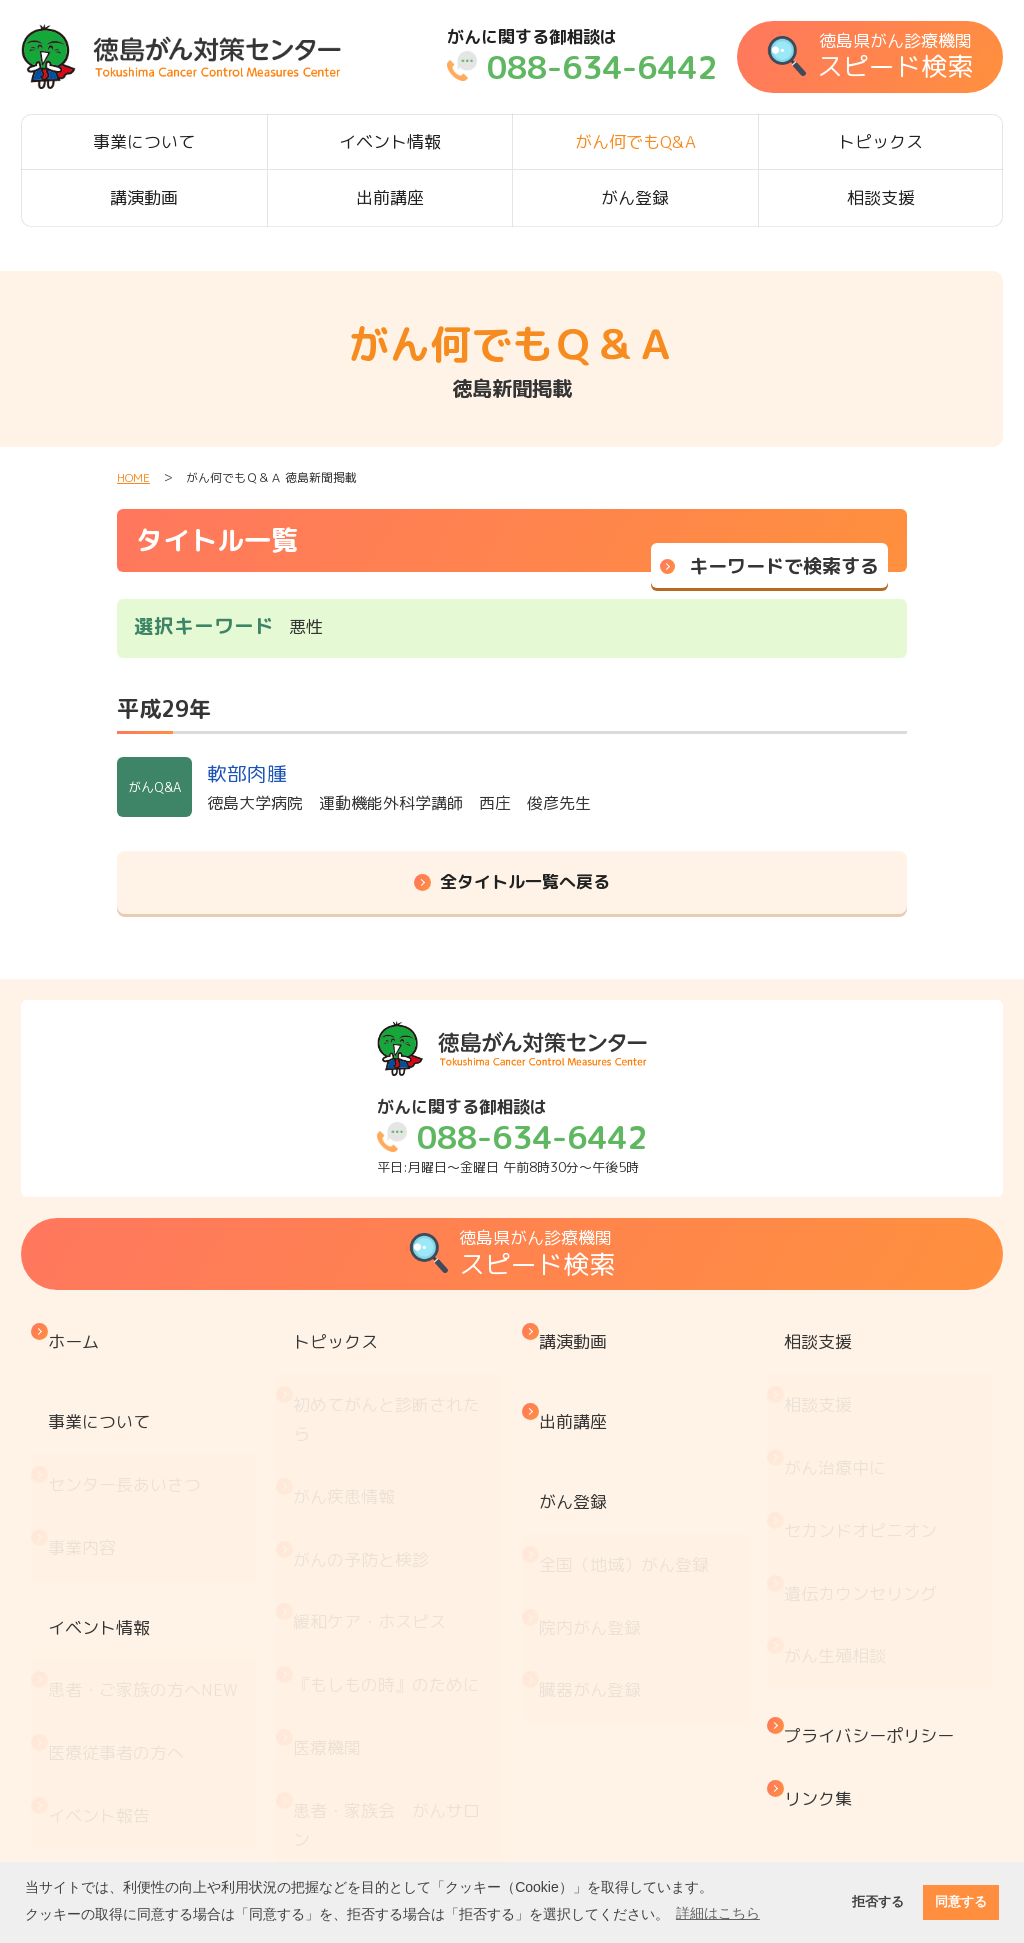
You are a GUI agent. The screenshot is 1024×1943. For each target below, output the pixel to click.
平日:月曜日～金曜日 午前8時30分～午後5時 (512, 1136)
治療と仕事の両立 (366, 1738)
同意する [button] (961, 1902)
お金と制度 (340, 1655)
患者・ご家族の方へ (148, 1556)
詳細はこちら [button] (718, 1913)
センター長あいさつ (129, 1423)
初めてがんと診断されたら (400, 1364)
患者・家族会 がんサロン (400, 1613)
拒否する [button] (878, 1902)
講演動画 (144, 197)
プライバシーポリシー (874, 1589)
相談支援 (881, 197)
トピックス (880, 141)
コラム (323, 1821)
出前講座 (390, 197)
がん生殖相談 (840, 1530)
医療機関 (332, 1572)
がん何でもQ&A (635, 141)
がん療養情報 (349, 1696)
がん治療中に (840, 1406)
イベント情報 (390, 141)
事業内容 (87, 1464)
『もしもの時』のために (391, 1530)
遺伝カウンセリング (865, 1489)
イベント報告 (104, 1639)
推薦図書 (332, 1779)
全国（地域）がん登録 (629, 1481)
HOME (133, 477)
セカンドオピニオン (865, 1447)
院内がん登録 (595, 1523)
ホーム (78, 1331)
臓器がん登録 (595, 1564)
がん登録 (635, 197)
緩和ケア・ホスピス (374, 1489)
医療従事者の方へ (121, 1598)
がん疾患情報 (349, 1406)
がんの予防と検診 (366, 1447)
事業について (144, 141)
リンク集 (823, 1630)
